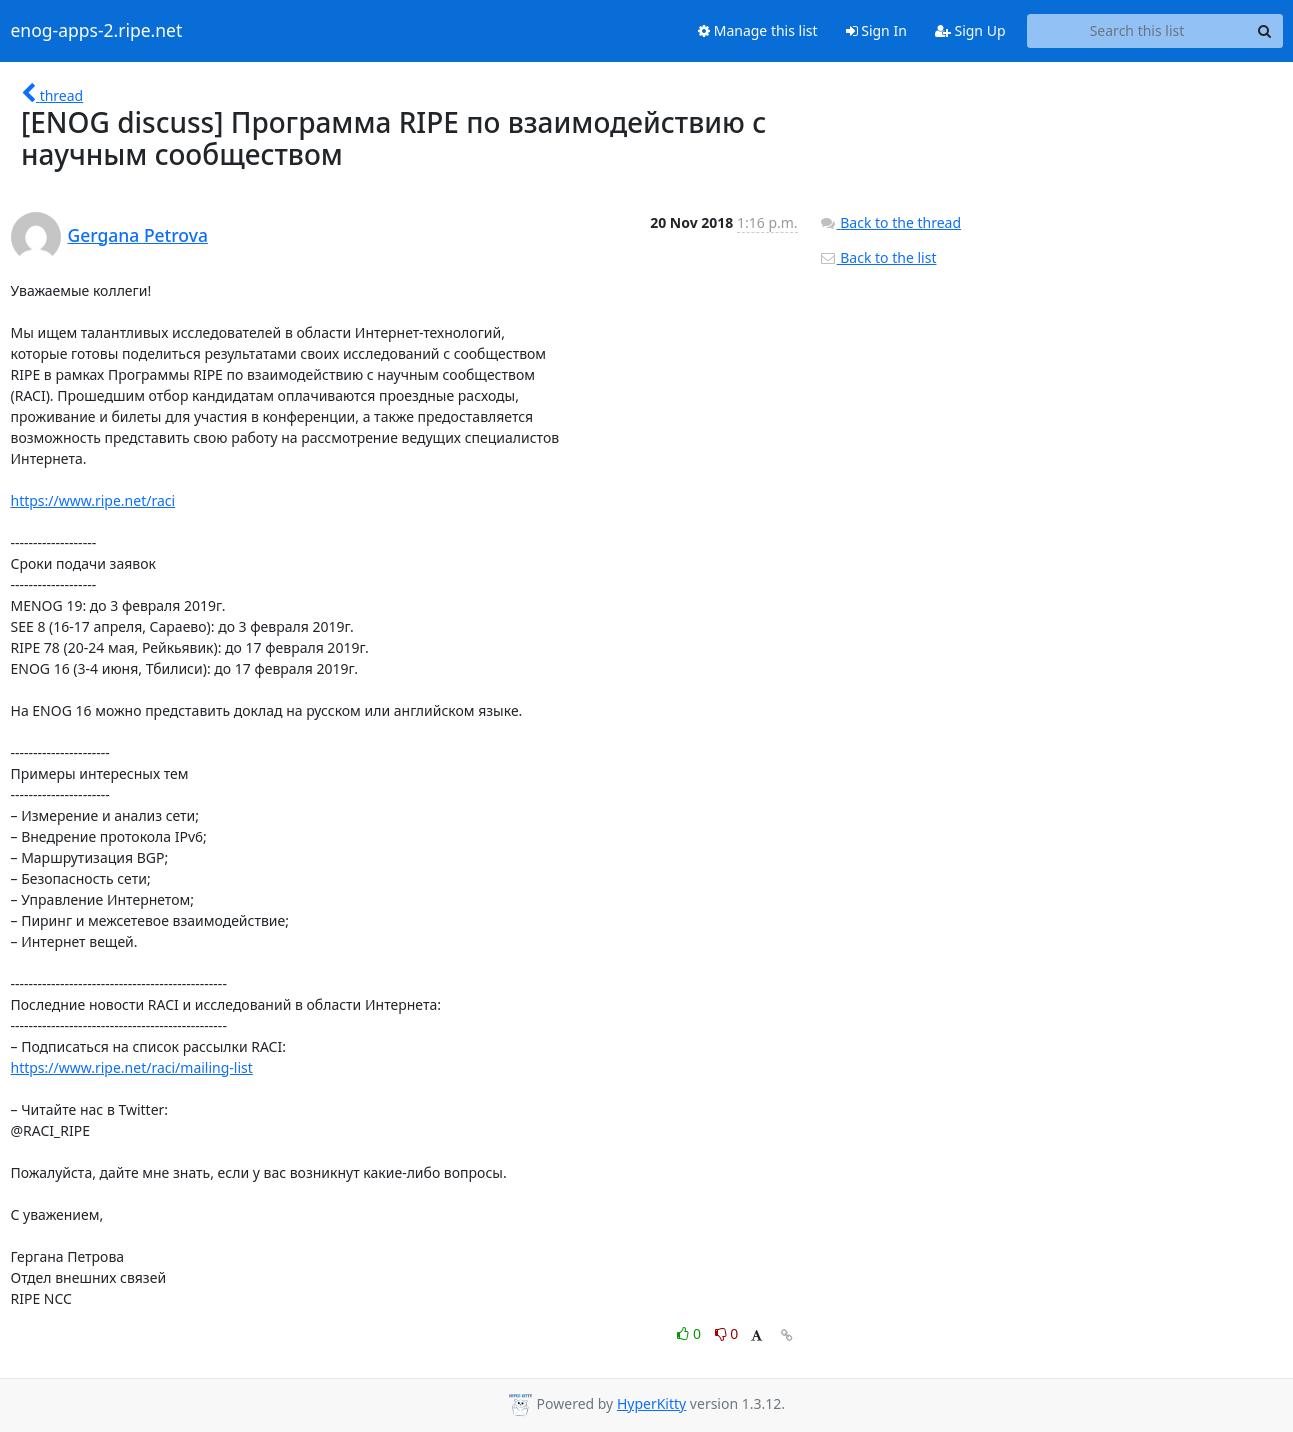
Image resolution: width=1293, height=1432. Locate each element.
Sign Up (970, 30)
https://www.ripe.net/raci (93, 500)
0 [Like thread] (690, 1333)
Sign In (876, 30)
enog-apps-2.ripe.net (97, 31)
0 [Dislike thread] (727, 1333)
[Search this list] (1137, 31)
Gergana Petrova (138, 235)
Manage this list (758, 30)
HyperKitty (651, 1403)
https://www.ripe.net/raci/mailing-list (132, 1067)
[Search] (1265, 31)
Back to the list (878, 257)
